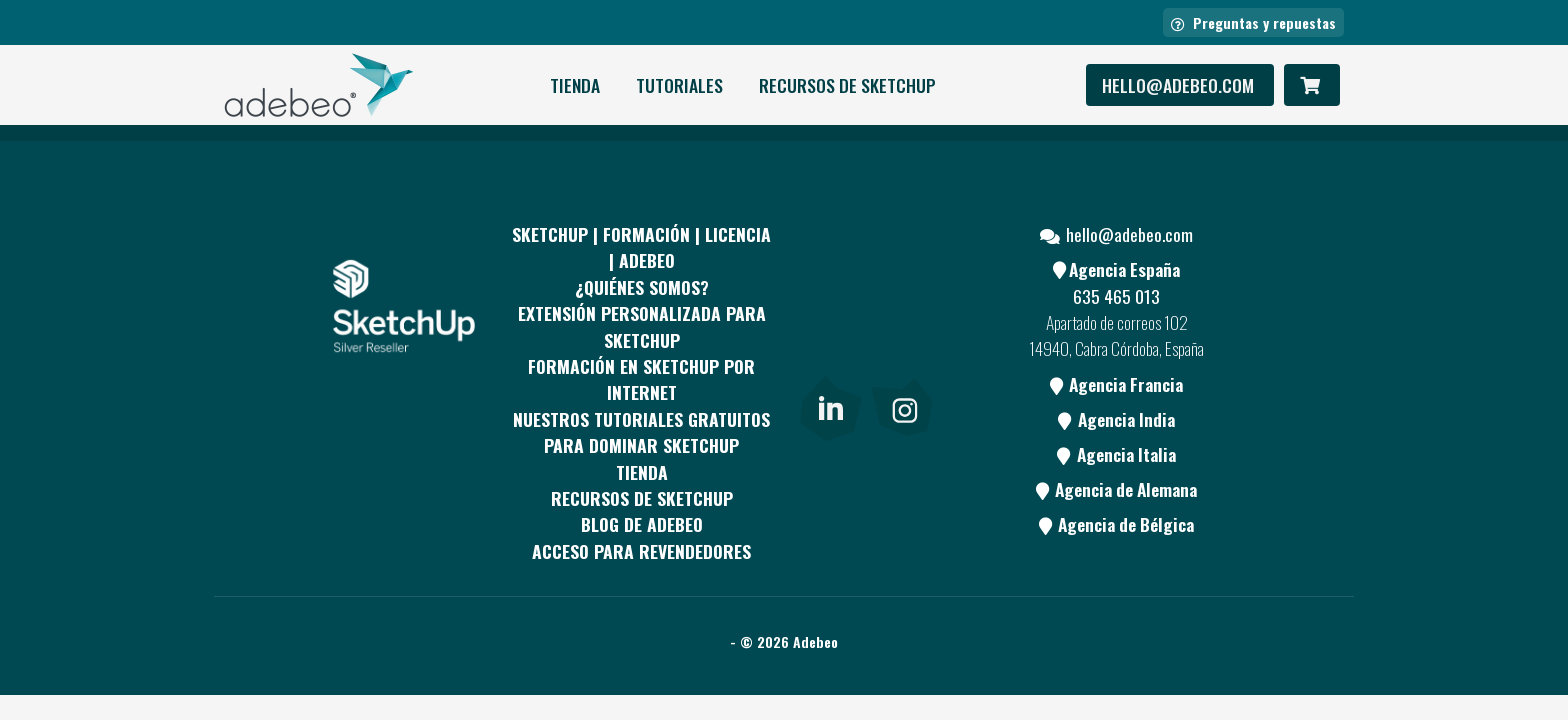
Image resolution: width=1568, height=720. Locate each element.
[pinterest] (902, 283)
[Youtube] (829, 358)
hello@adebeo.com (1180, 85)
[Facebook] (829, 283)
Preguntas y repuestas (1253, 22)
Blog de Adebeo (642, 524)
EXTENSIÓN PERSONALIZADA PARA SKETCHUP (642, 326)
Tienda (575, 85)
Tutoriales (679, 85)
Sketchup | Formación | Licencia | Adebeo (641, 247)
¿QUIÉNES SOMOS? (642, 287)
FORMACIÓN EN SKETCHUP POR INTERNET (641, 379)
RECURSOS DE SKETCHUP (847, 85)
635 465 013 (1116, 296)
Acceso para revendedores (641, 551)
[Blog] (902, 358)
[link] (830, 404)
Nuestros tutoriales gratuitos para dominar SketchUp (641, 432)
